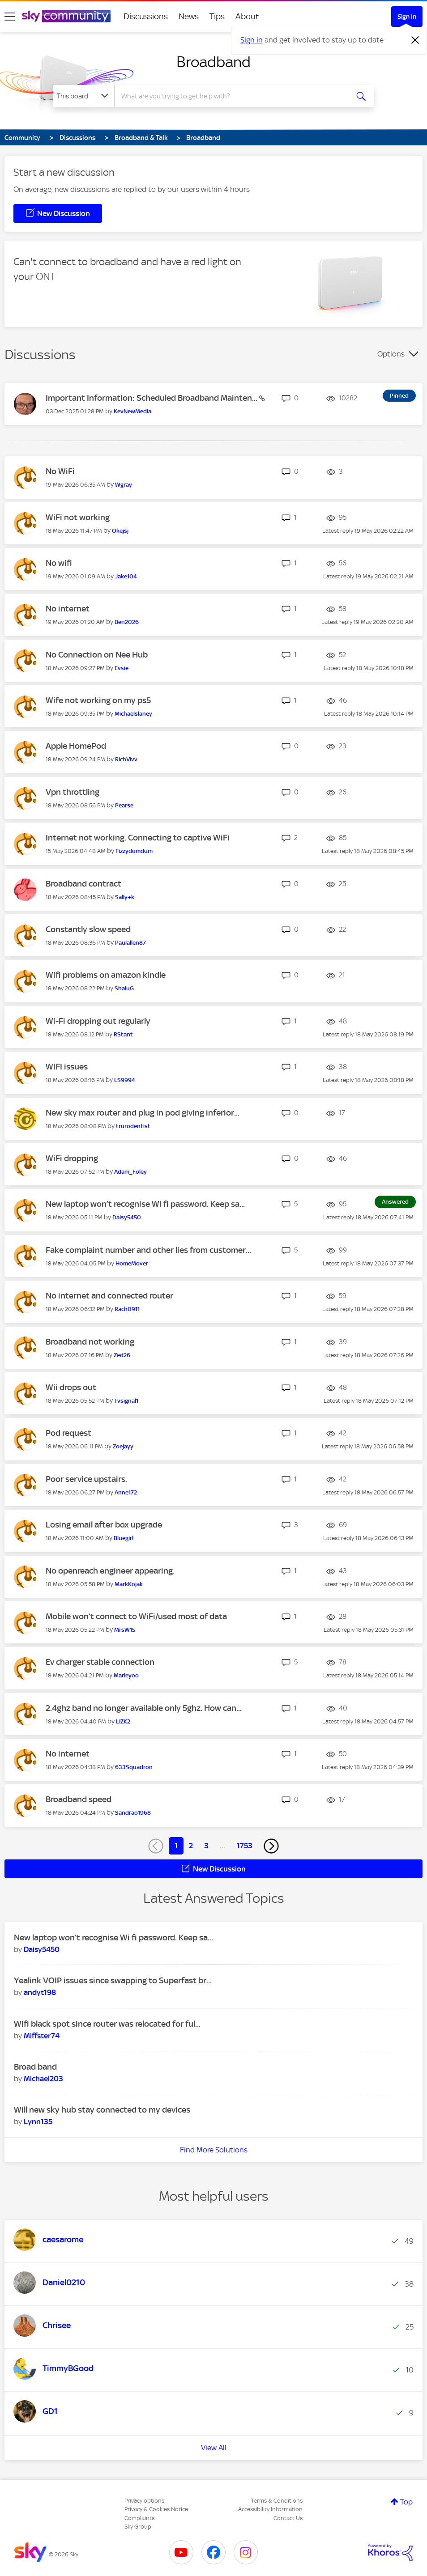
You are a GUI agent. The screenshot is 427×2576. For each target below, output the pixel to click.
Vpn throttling (72, 792)
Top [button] (406, 2501)
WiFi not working (78, 517)
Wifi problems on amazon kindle (106, 975)
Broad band (35, 2067)
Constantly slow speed (88, 929)
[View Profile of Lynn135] (38, 2121)
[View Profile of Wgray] (123, 484)
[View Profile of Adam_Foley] (130, 1171)
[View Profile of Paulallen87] (130, 942)
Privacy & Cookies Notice (156, 2509)
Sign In (406, 17)
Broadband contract (83, 883)
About (247, 16)
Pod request (68, 1433)
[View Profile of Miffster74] (42, 2035)
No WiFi (60, 471)
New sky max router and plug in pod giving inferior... (142, 1113)
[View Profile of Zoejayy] (123, 1446)
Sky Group (137, 2526)
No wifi (59, 563)
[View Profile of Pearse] (124, 805)
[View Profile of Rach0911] (127, 1309)
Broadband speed (78, 1799)
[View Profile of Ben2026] (127, 622)
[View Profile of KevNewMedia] (132, 411)
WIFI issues (67, 1066)
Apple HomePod (76, 746)
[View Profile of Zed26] (122, 1355)
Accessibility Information (270, 2509)
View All (213, 2447)
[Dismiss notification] (415, 40)
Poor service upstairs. (86, 1479)
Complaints (139, 2518)
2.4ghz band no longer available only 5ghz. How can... (144, 1708)
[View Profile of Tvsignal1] (126, 1400)
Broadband (213, 62)
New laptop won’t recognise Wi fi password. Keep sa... (145, 1204)
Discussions (146, 16)
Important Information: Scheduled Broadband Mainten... (152, 398)
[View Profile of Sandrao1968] (133, 1812)
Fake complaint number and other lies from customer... (148, 1250)
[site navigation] (9, 16)
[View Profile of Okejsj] (120, 530)
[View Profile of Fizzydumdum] (134, 851)
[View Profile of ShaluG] (124, 988)
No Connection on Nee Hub (97, 654)
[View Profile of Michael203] (43, 2078)
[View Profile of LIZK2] (123, 1721)
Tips (217, 16)
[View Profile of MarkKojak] (129, 1584)
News (189, 16)
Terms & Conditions (277, 2500)
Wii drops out (71, 1387)
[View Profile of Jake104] (126, 576)
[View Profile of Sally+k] (124, 897)
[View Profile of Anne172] (126, 1492)
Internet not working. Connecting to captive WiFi (138, 837)
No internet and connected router (109, 1295)
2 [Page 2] (191, 1845)
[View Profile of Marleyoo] (126, 1675)
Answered (395, 1201)
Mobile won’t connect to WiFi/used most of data (136, 1616)
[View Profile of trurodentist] (133, 1126)
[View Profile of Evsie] (121, 668)
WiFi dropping (72, 1158)
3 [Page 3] (206, 1845)
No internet (68, 608)
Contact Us (288, 2518)
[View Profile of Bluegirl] (123, 1538)
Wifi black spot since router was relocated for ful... (107, 2024)
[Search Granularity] (83, 96)
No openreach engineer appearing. (110, 1571)
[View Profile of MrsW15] (124, 1629)
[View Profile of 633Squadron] (134, 1767)
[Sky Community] (66, 16)
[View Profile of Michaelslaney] (133, 713)
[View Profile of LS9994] (124, 1080)
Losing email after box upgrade (104, 1524)
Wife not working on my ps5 (98, 700)
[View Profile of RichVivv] (126, 759)
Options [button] (391, 353)
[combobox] (231, 96)
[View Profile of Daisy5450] (126, 1217)
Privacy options (144, 2500)
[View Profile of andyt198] (40, 1992)
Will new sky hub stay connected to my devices (102, 2110)
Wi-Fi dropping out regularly (98, 1021)
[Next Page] (271, 1846)
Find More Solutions (214, 2149)
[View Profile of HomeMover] (131, 1263)
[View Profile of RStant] (123, 1034)
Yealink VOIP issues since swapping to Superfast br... (113, 1980)
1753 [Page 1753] (244, 1845)
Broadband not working (90, 1342)
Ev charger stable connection (100, 1662)
